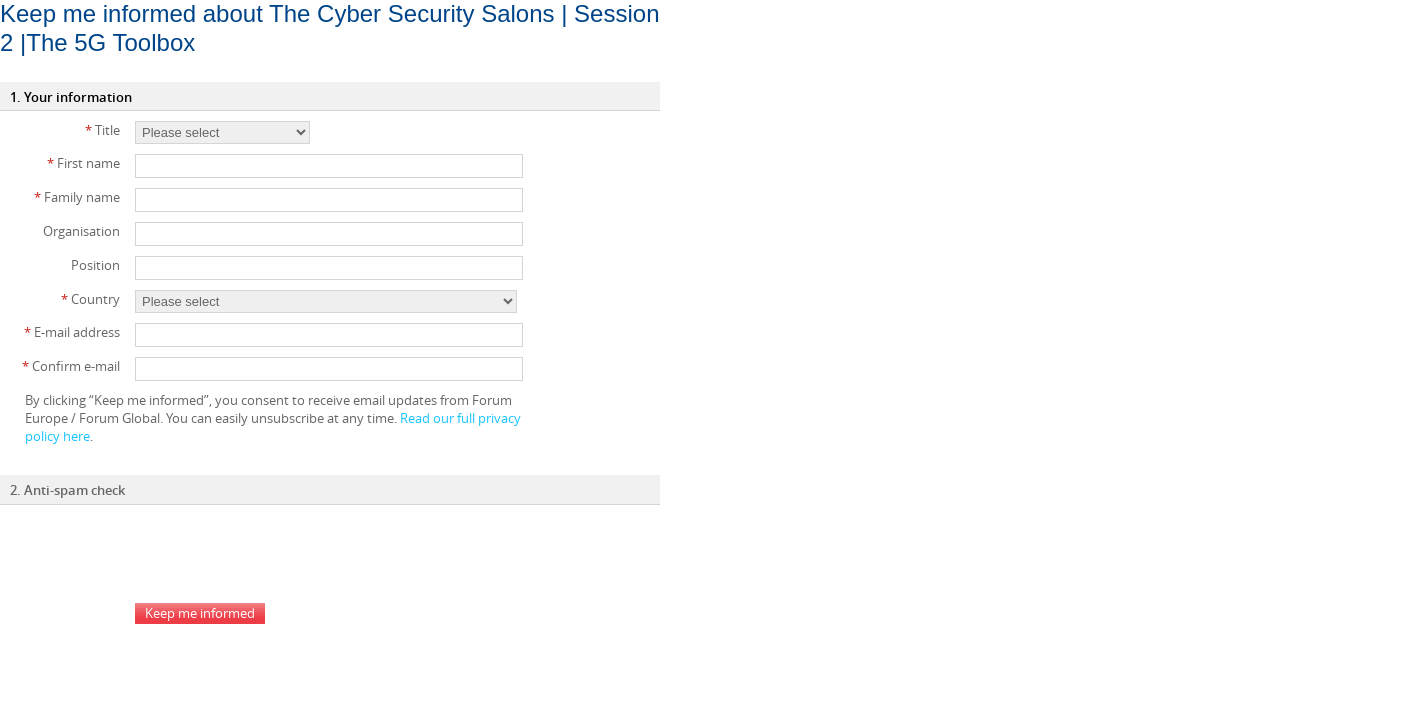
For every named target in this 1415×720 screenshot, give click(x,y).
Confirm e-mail (71, 366)
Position (95, 265)
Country (90, 299)
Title (102, 130)
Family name (77, 197)
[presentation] (287, 554)
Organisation (81, 231)
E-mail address (72, 332)
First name (83, 163)
